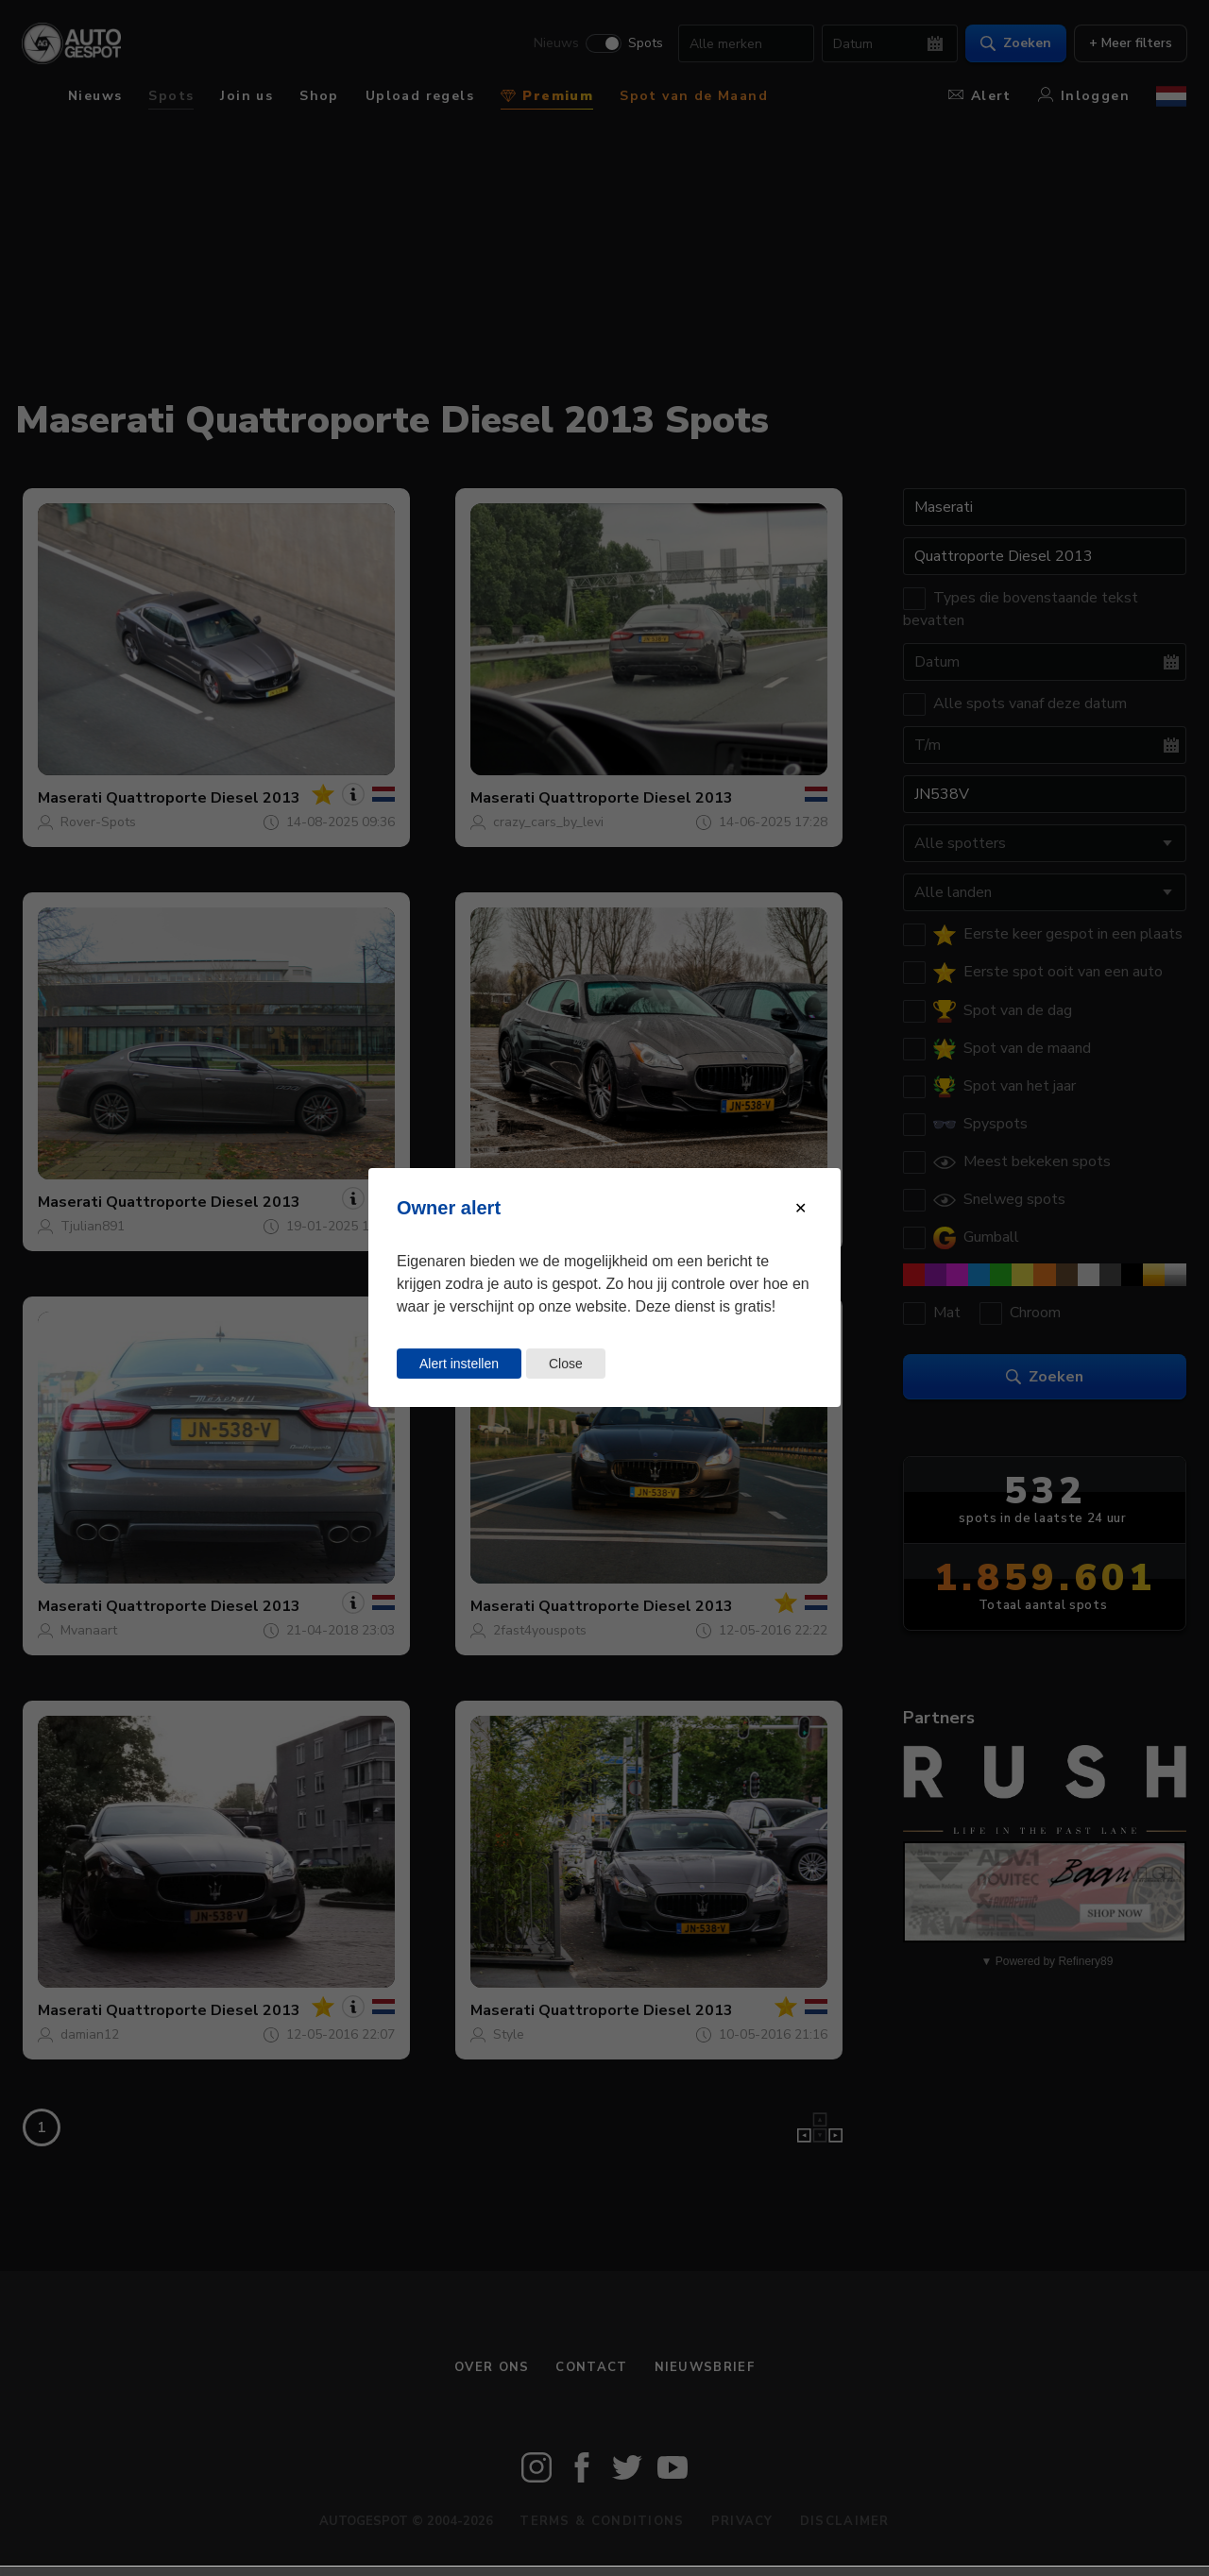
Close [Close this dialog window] (566, 1363)
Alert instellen (459, 1363)
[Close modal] (800, 1208)
